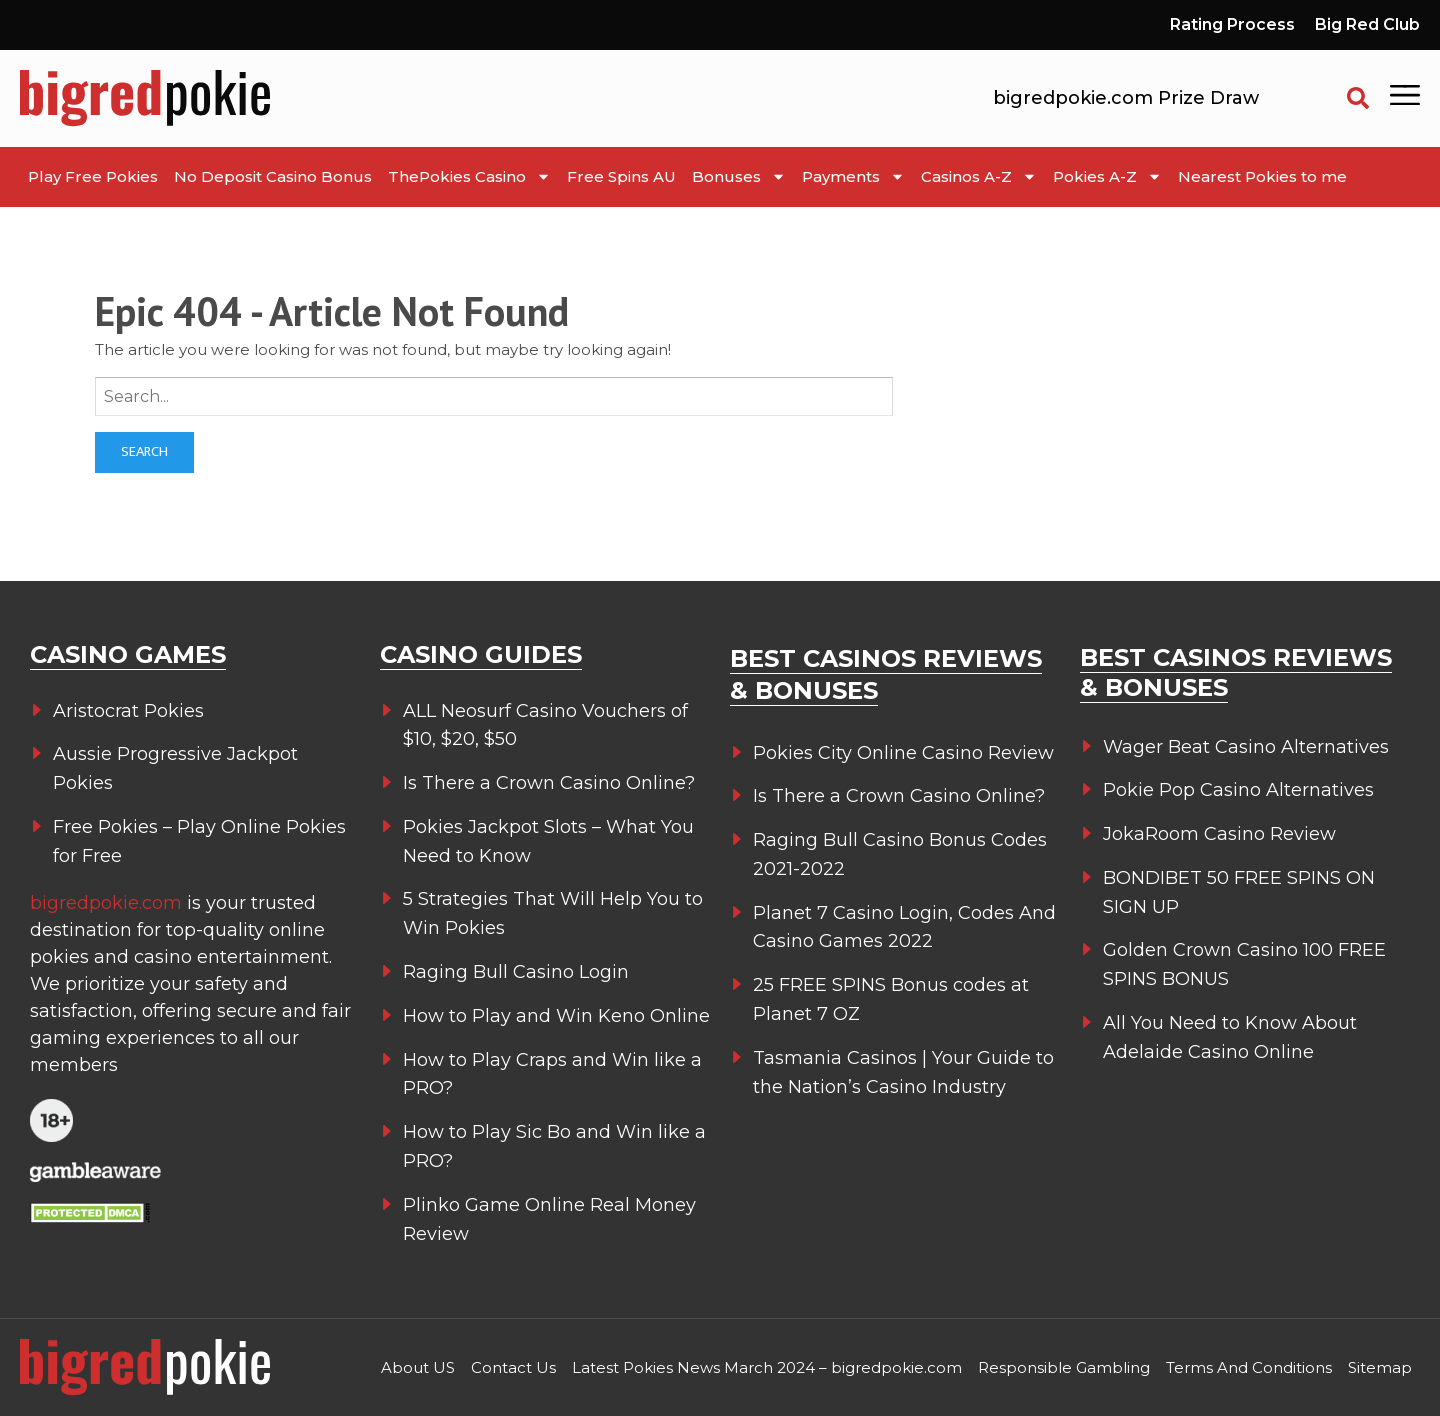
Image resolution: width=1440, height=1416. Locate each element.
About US (418, 1367)
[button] (1358, 98)
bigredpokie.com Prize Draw (1126, 98)
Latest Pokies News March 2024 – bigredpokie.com (767, 1367)
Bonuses (739, 176)
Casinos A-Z (979, 176)
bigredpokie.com (108, 903)
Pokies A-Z (1107, 176)
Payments (853, 176)
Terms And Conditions (1249, 1367)
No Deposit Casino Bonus (273, 176)
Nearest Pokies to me (1262, 176)
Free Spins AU (621, 176)
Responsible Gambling (1064, 1367)
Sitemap (1380, 1367)
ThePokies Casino (469, 176)
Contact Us (513, 1367)
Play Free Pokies (93, 176)
